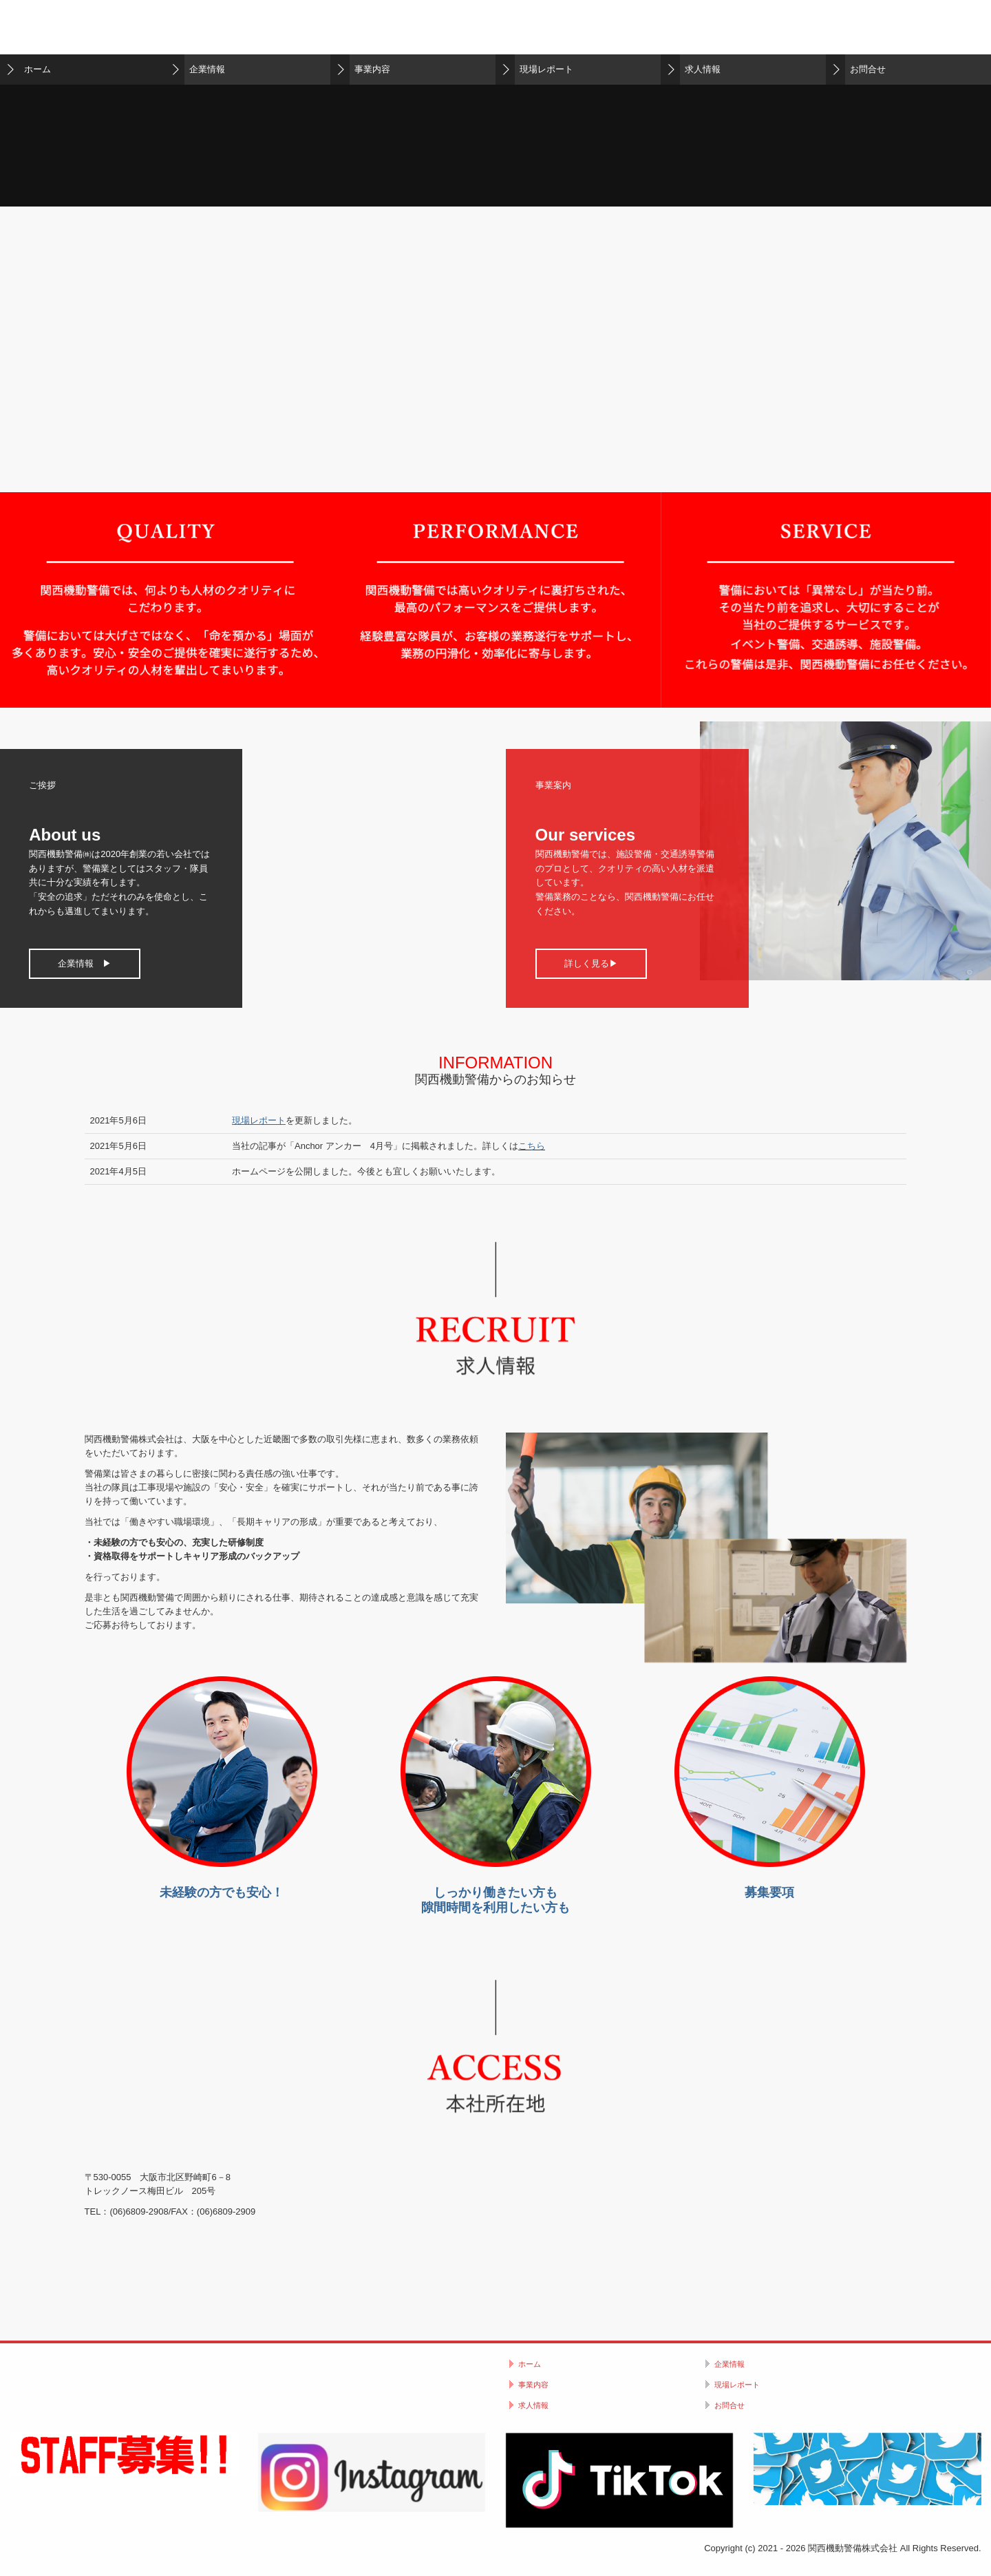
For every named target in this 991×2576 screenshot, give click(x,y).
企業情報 (207, 69)
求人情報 (703, 69)
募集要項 (769, 1892)
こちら (531, 1146)
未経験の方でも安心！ (222, 1892)
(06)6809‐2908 (138, 2211)
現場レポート (546, 69)
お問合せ (868, 69)
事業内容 (372, 69)
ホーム (37, 69)
